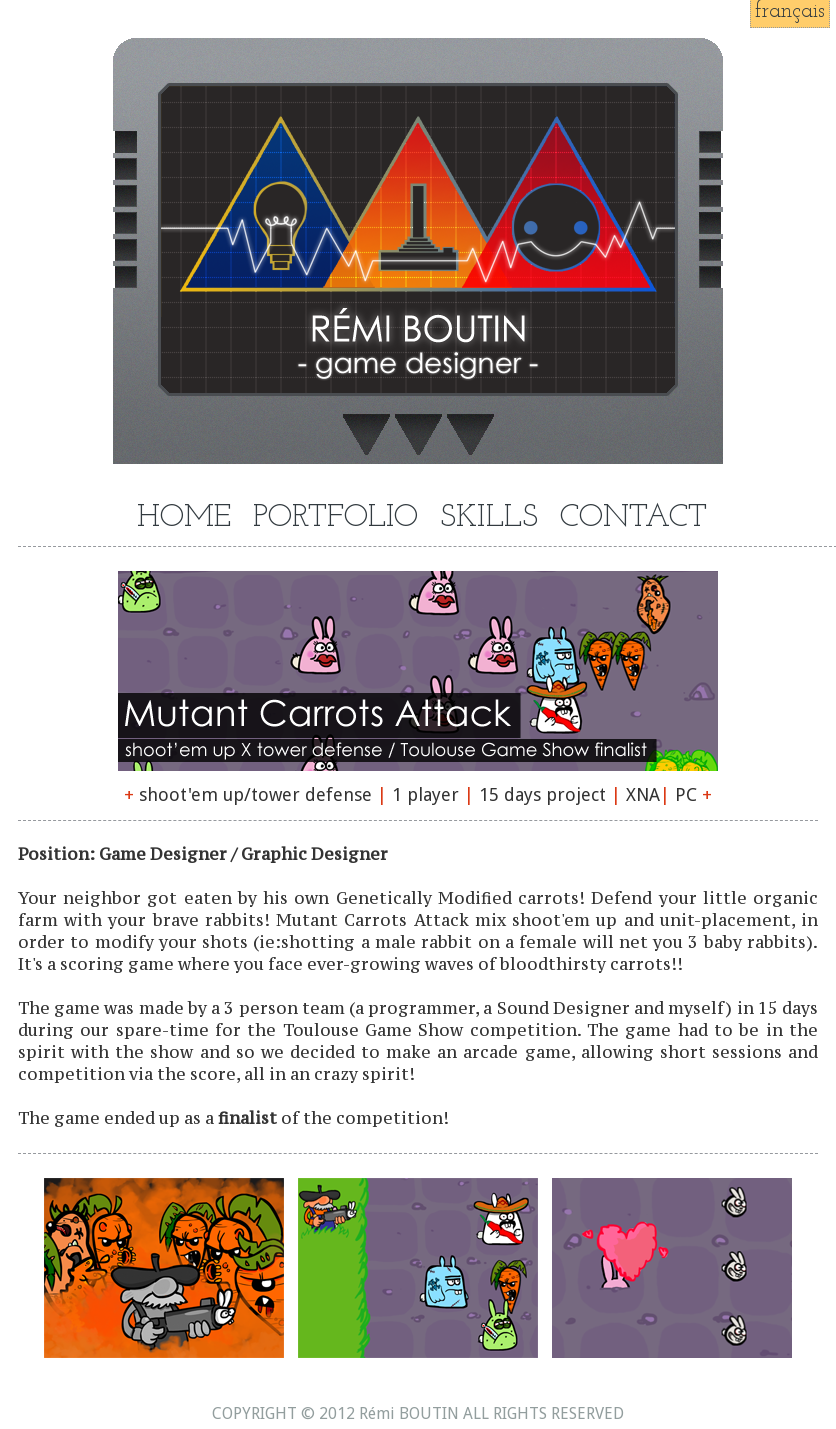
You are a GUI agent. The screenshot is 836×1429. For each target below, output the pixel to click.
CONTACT (633, 518)
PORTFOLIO (335, 518)
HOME (184, 518)
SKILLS (489, 518)
